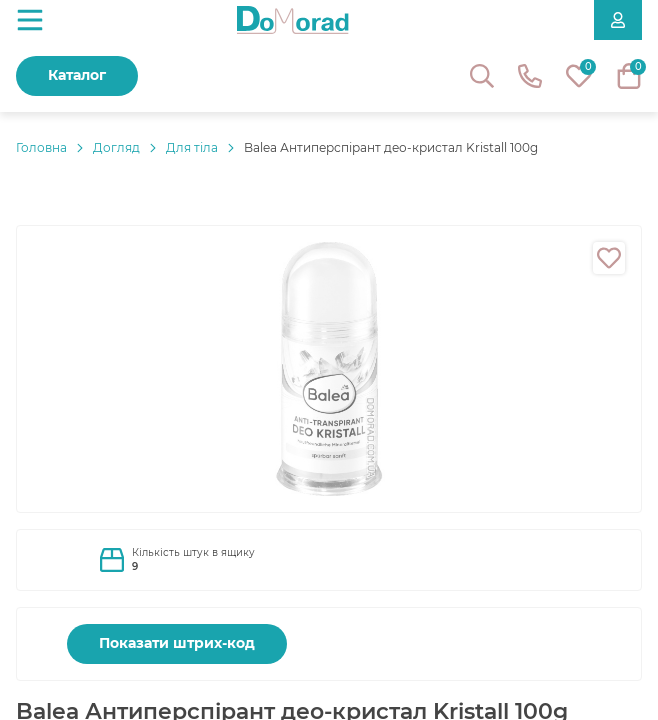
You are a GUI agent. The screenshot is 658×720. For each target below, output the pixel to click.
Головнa (41, 147)
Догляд (116, 147)
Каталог (77, 75)
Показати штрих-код (177, 643)
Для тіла (192, 147)
